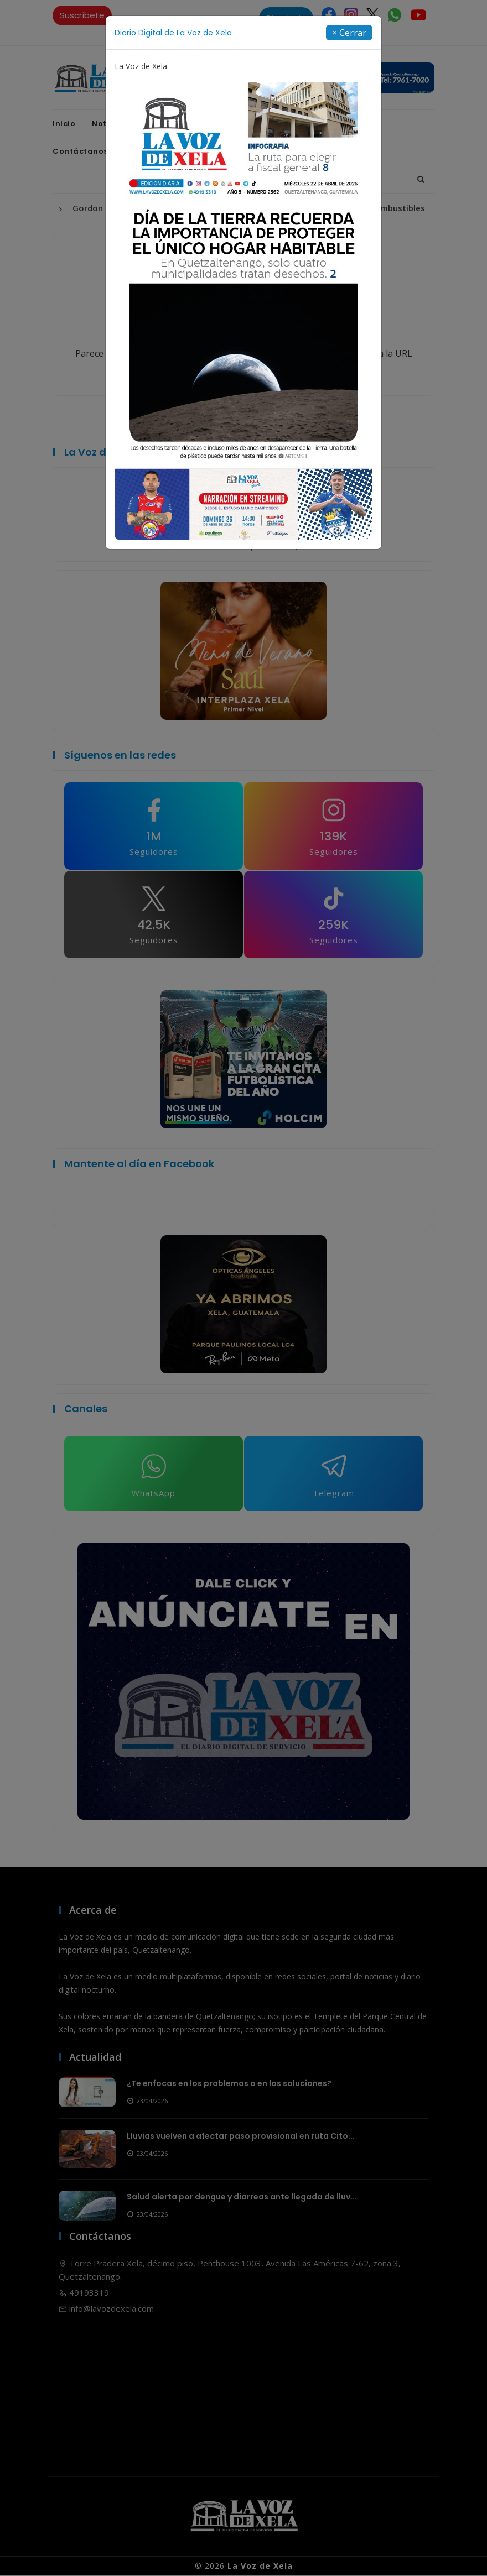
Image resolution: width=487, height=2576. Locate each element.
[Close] (349, 32)
